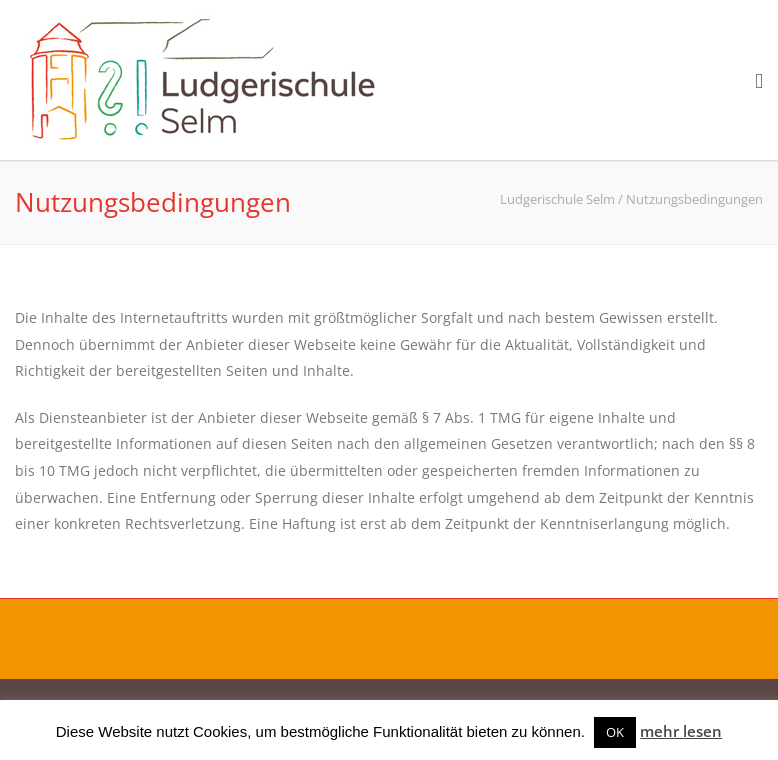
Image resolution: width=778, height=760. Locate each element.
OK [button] (615, 732)
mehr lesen (681, 731)
